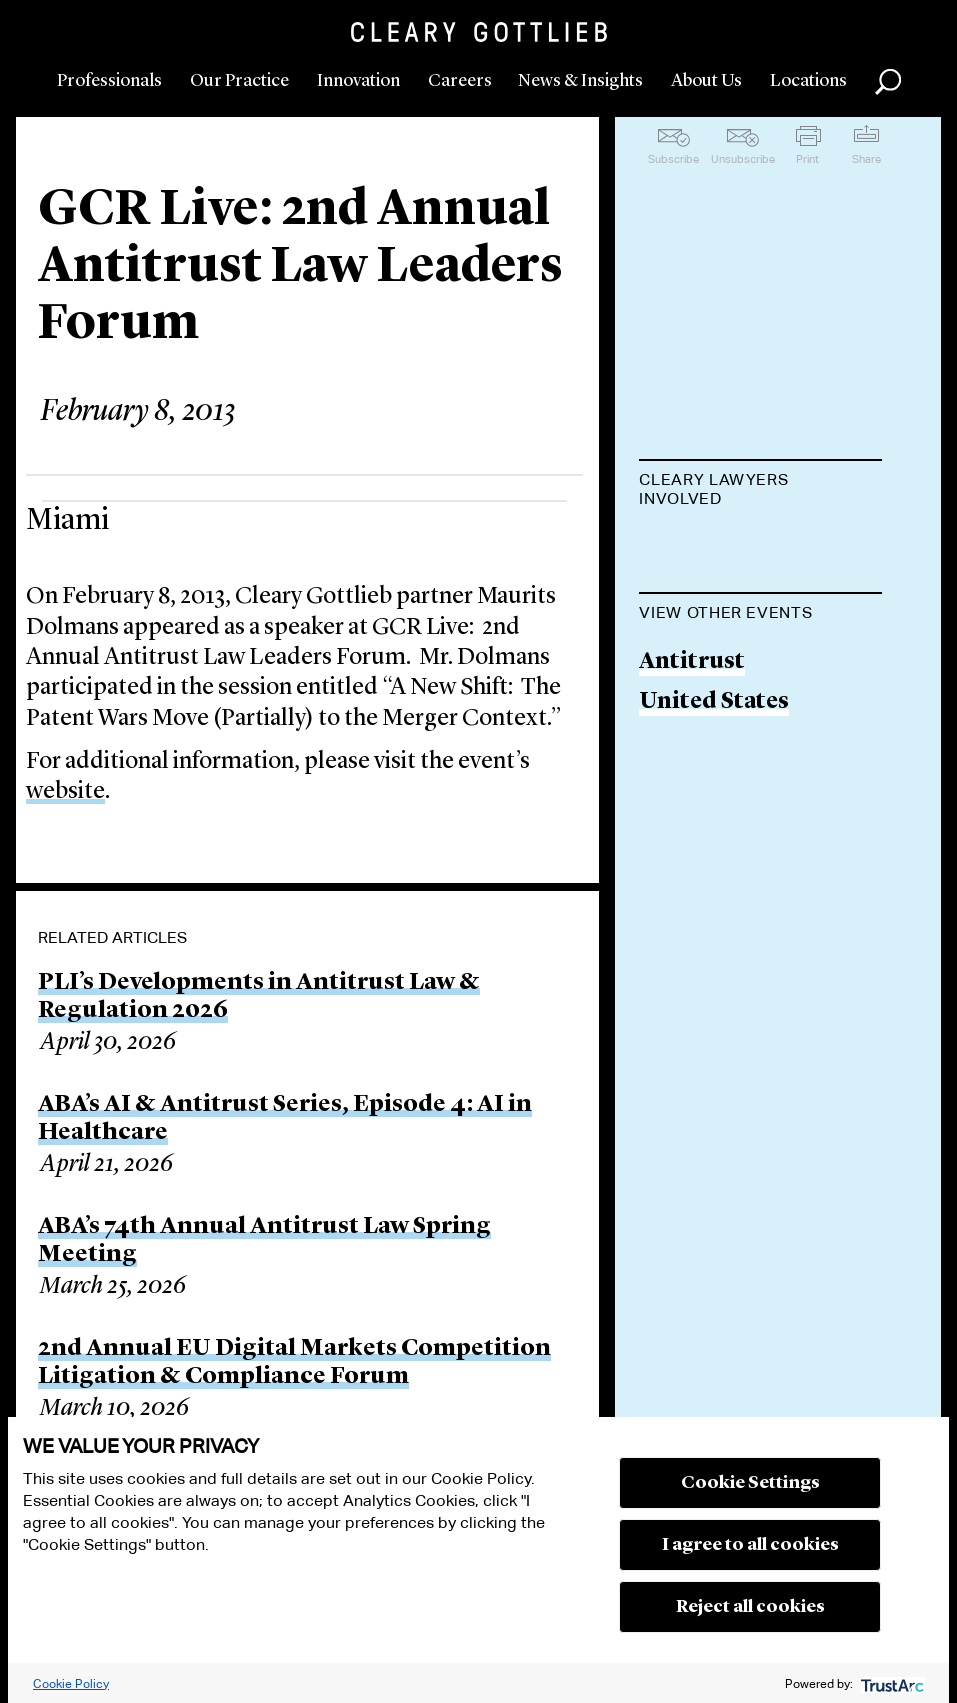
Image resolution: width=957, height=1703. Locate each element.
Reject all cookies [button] (750, 1607)
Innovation (358, 81)
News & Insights (580, 81)
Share (866, 159)
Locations (808, 81)
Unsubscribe (743, 159)
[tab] (760, 491)
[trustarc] (890, 1683)
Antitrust (692, 799)
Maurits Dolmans (737, 548)
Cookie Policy (71, 1683)
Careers (460, 81)
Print (807, 159)
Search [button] (888, 82)
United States (714, 840)
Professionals (109, 81)
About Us (706, 81)
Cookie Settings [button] (750, 1483)
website (65, 792)
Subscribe (673, 159)
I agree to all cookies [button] (750, 1545)
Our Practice (239, 81)
